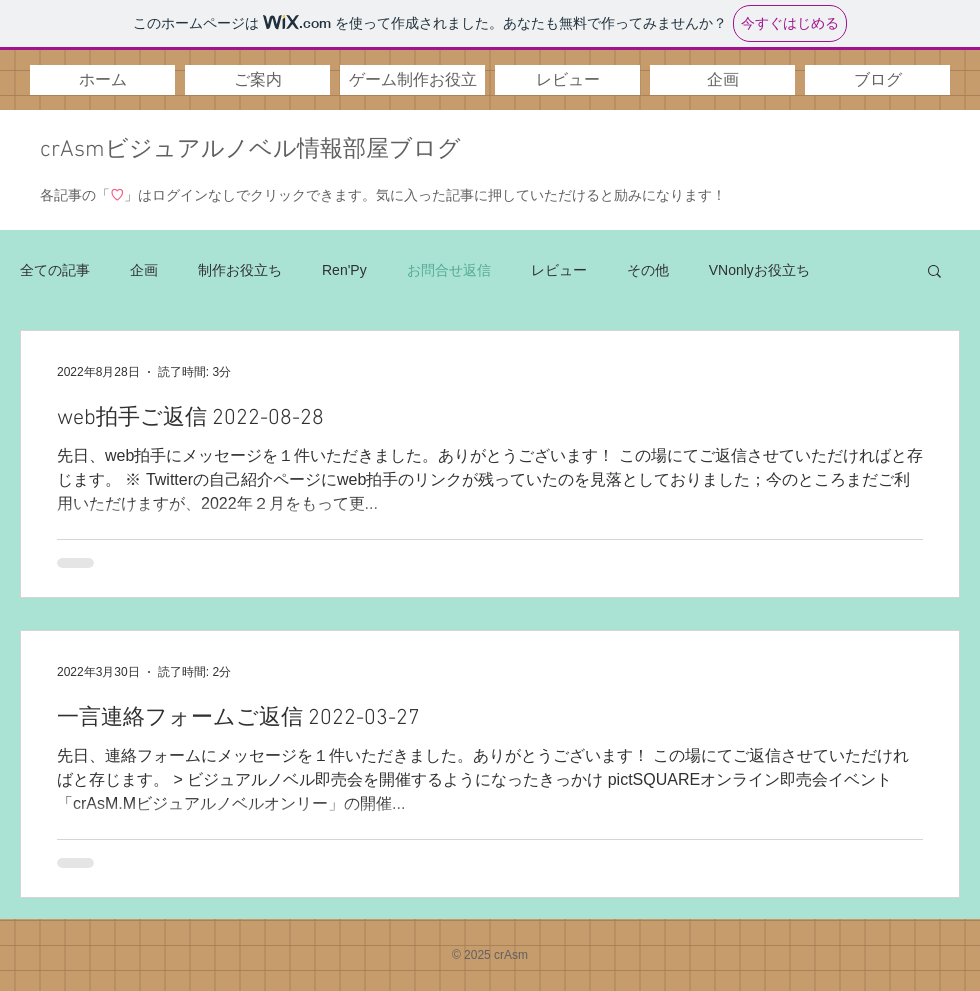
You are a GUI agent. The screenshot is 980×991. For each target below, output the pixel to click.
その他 (648, 270)
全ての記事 (55, 270)
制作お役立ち (240, 270)
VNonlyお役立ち (759, 270)
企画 (144, 270)
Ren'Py (344, 270)
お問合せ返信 (449, 270)
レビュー (559, 270)
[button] (257, 80)
